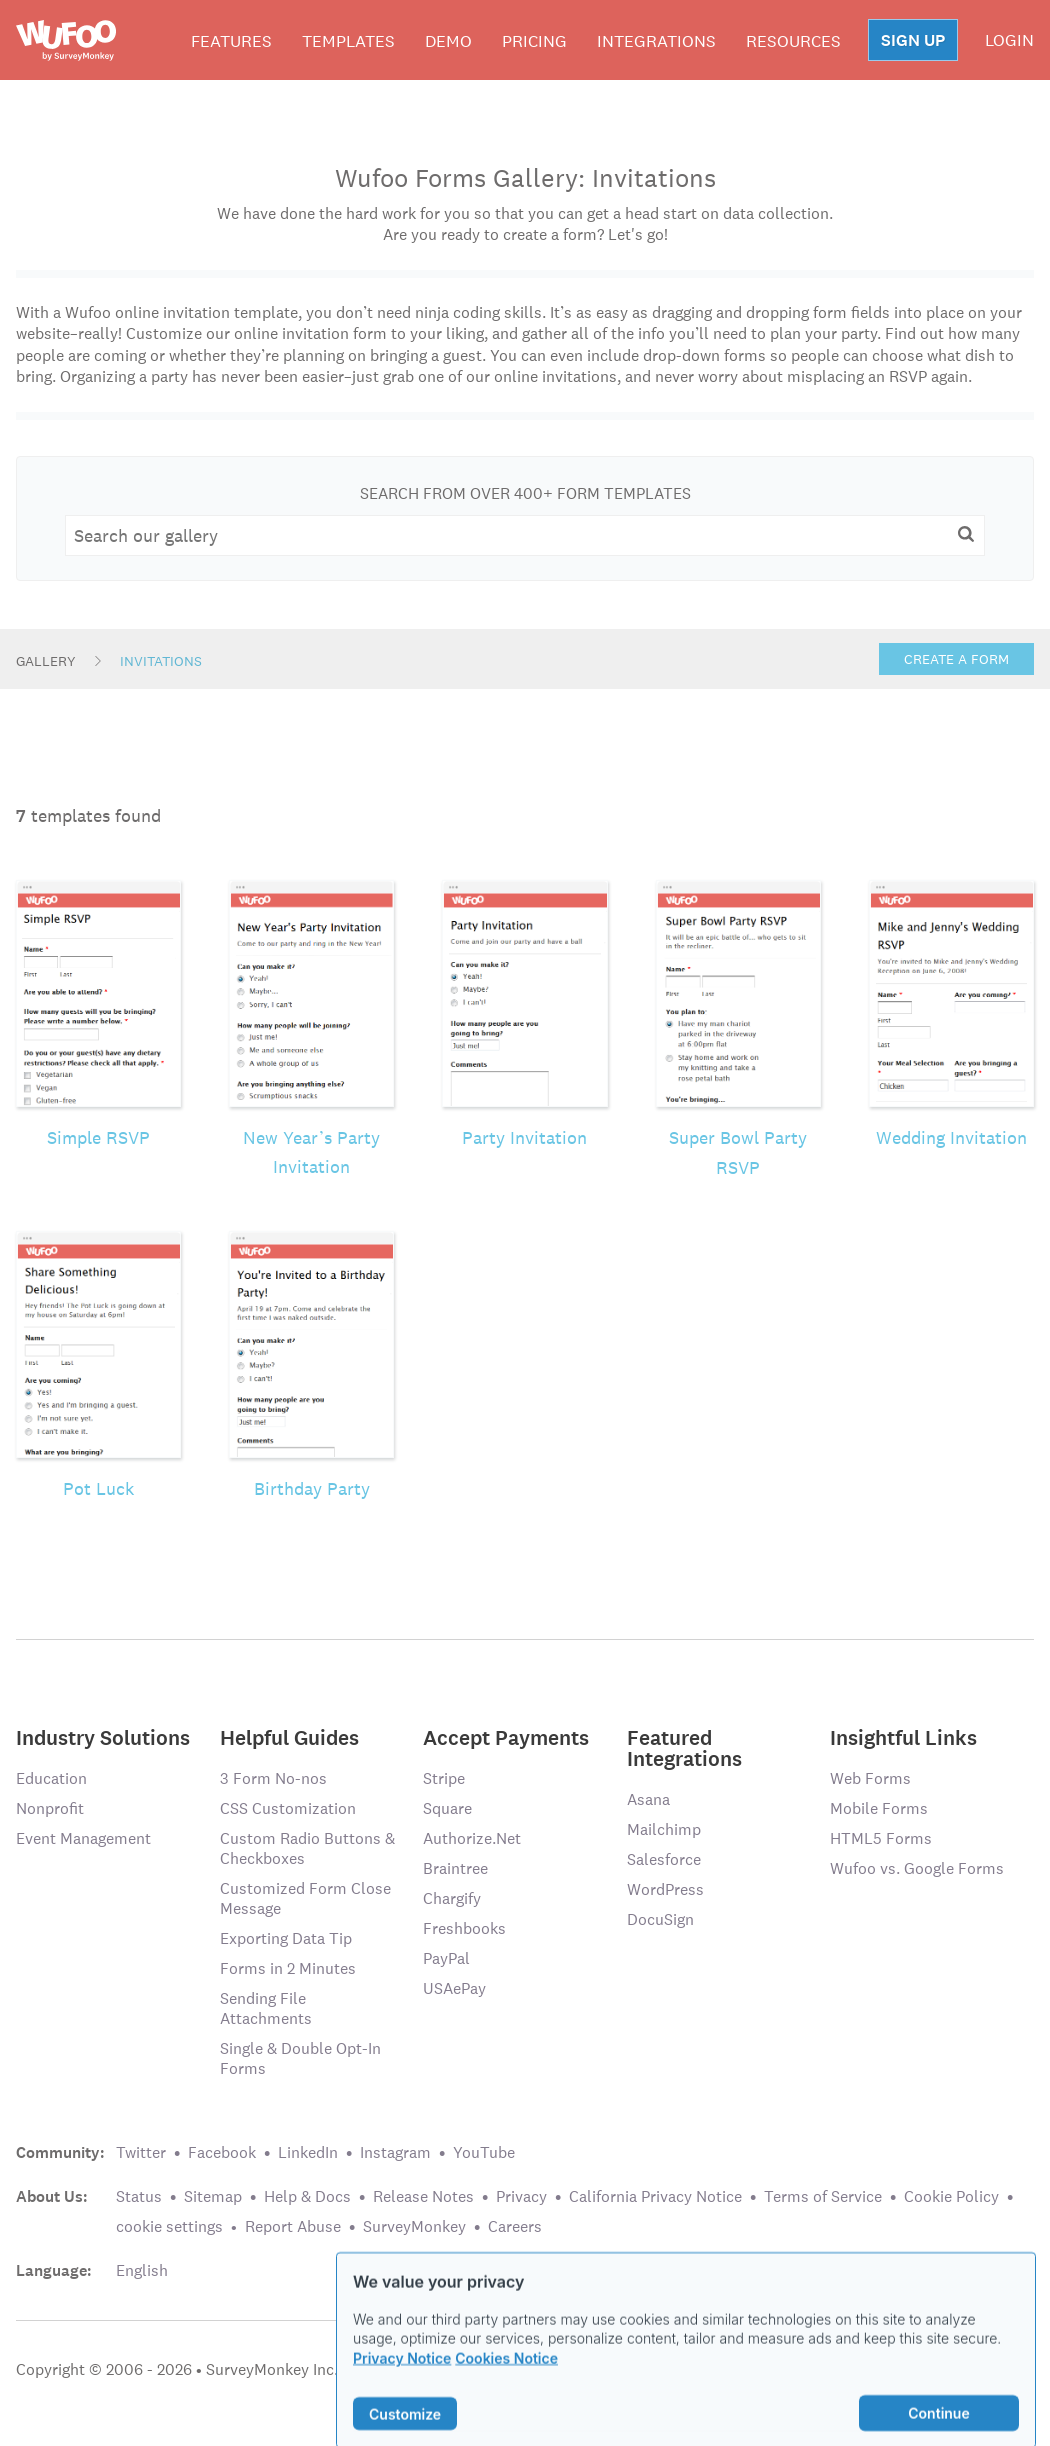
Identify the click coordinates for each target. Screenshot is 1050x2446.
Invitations (161, 661)
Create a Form (956, 659)
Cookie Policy (951, 2196)
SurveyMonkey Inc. (272, 2369)
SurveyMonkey (414, 2226)
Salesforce (664, 1859)
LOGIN (1009, 40)
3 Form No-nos (273, 1778)
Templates (348, 41)
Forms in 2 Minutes (288, 1968)
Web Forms (870, 1778)
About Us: (52, 2197)
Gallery (46, 661)
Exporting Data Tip (286, 1938)
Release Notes (423, 2196)
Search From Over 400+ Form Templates (525, 493)
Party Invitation (524, 1137)
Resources (793, 41)
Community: (60, 2153)
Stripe (444, 1778)
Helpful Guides (289, 1736)
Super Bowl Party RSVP (738, 1152)
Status (139, 2196)
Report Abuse (293, 2226)
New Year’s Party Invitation (311, 1152)
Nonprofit (50, 1808)
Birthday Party (312, 1488)
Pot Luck (98, 1488)
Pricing (534, 41)
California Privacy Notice (655, 2196)
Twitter (141, 2152)
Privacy (521, 2196)
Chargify (452, 1898)
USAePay (454, 1988)
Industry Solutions (103, 1736)
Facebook (222, 2152)
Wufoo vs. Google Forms (917, 1868)
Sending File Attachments (266, 2008)
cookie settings (169, 2226)
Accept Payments (506, 1736)
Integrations (656, 41)
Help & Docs (307, 2196)
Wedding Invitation (951, 1137)
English (142, 2270)
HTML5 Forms (881, 1838)
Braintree (455, 1868)
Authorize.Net (472, 1838)
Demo (448, 41)
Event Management (83, 1838)
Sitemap (213, 2196)
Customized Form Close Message (305, 1898)
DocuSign (660, 1919)
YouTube (484, 2152)
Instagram (395, 2152)
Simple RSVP (98, 1137)
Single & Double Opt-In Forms (300, 2058)
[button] (966, 534)
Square (447, 1808)
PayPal (446, 1958)
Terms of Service (823, 2196)
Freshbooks (464, 1928)
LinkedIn (308, 2152)
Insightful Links (903, 1736)
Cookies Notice (506, 2380)
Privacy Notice (402, 2380)
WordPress (665, 1889)
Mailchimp (664, 1829)
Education (51, 1778)
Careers (515, 2226)
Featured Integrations (684, 1747)
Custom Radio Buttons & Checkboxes (307, 1848)
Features (231, 41)
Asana (648, 1799)
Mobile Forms (879, 1808)
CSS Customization (288, 1808)
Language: (54, 2271)
